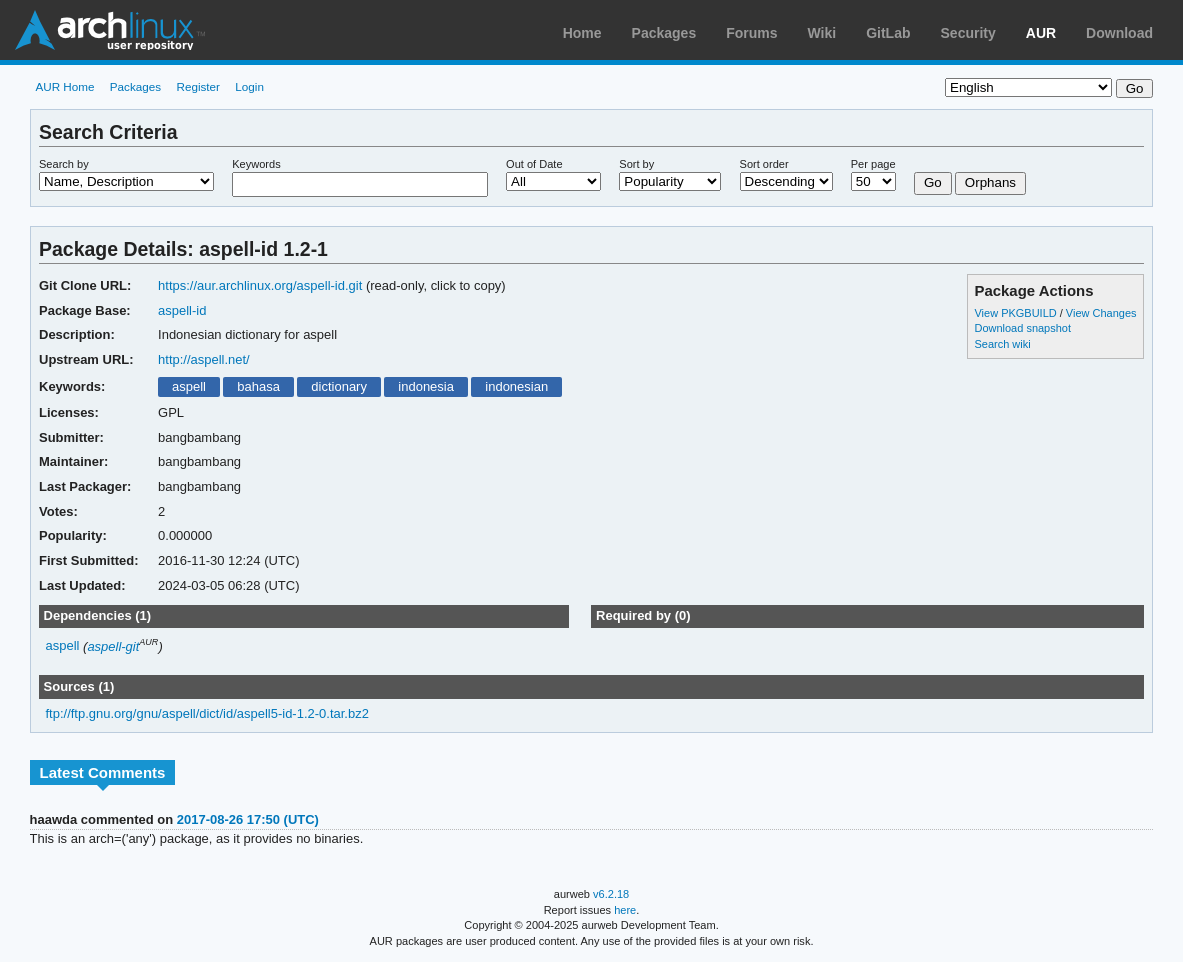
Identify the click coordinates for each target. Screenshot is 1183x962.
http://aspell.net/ (204, 359)
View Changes (1101, 313)
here (625, 910)
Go (933, 182)
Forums (751, 33)
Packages (664, 33)
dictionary (339, 386)
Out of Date (534, 164)
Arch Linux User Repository (110, 30)
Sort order (764, 164)
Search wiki (1002, 344)
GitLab (888, 33)
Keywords (256, 164)
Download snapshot (1022, 328)
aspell (189, 386)
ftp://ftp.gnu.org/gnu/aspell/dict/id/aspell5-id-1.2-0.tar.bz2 (207, 713)
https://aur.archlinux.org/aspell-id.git (260, 285)
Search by (64, 164)
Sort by (636, 164)
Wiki (822, 33)
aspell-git (113, 646)
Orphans (990, 182)
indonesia (426, 386)
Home (582, 33)
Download (1119, 33)
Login (249, 86)
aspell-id (182, 310)
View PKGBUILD (1016, 313)
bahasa (258, 386)
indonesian (516, 386)
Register (198, 86)
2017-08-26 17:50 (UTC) (248, 819)
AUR (1041, 33)
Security (968, 33)
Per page (873, 164)
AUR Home (64, 86)
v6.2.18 (611, 894)
